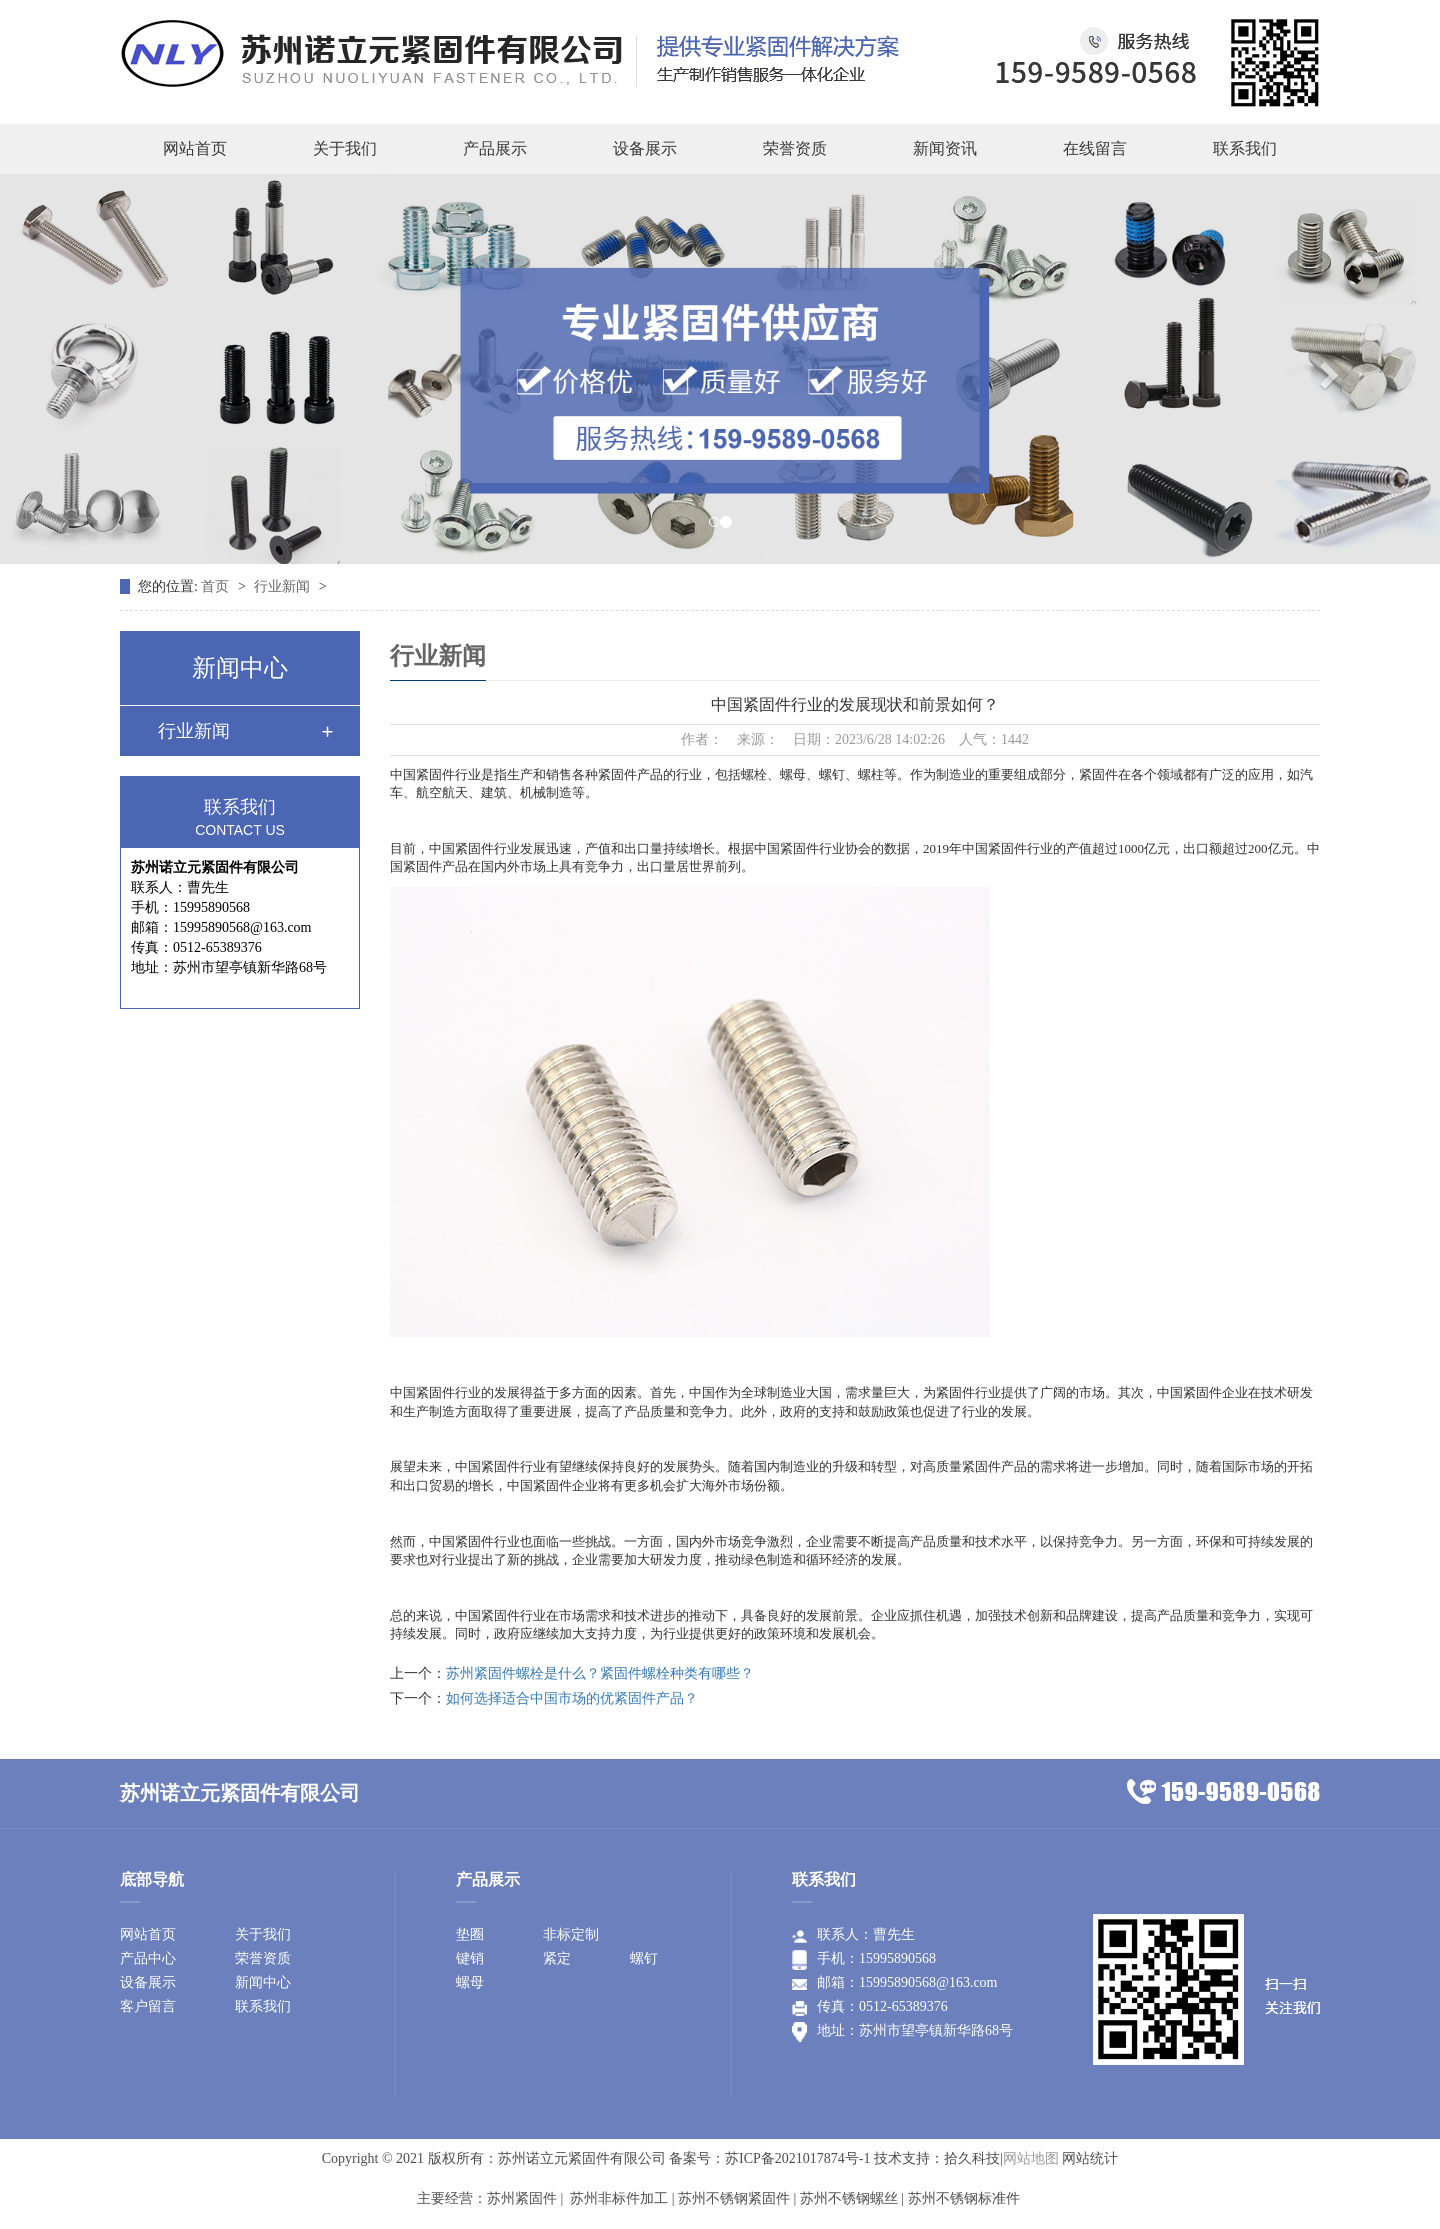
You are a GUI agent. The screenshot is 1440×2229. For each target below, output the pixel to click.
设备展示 (645, 148)
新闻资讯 (945, 148)
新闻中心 (263, 1982)
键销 (470, 1958)
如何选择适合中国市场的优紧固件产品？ (572, 1698)
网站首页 (195, 148)
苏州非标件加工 (618, 2198)
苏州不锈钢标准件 (964, 2198)
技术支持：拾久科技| (938, 2158)
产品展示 (495, 148)
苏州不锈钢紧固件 (734, 2198)
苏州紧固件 (522, 2198)
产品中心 (148, 1958)
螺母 (470, 1982)
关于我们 (345, 148)
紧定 (557, 1958)
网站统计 (1090, 2158)
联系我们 (1245, 148)
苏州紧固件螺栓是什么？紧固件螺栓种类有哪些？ (600, 1673)
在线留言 (1095, 148)
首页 (217, 586)
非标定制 (571, 1934)
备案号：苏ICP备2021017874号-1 (769, 2158)
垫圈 (470, 1934)
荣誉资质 (795, 148)
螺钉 (644, 1958)
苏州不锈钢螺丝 (849, 2198)
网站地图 (1031, 2158)
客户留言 (148, 2006)
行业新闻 (284, 586)
